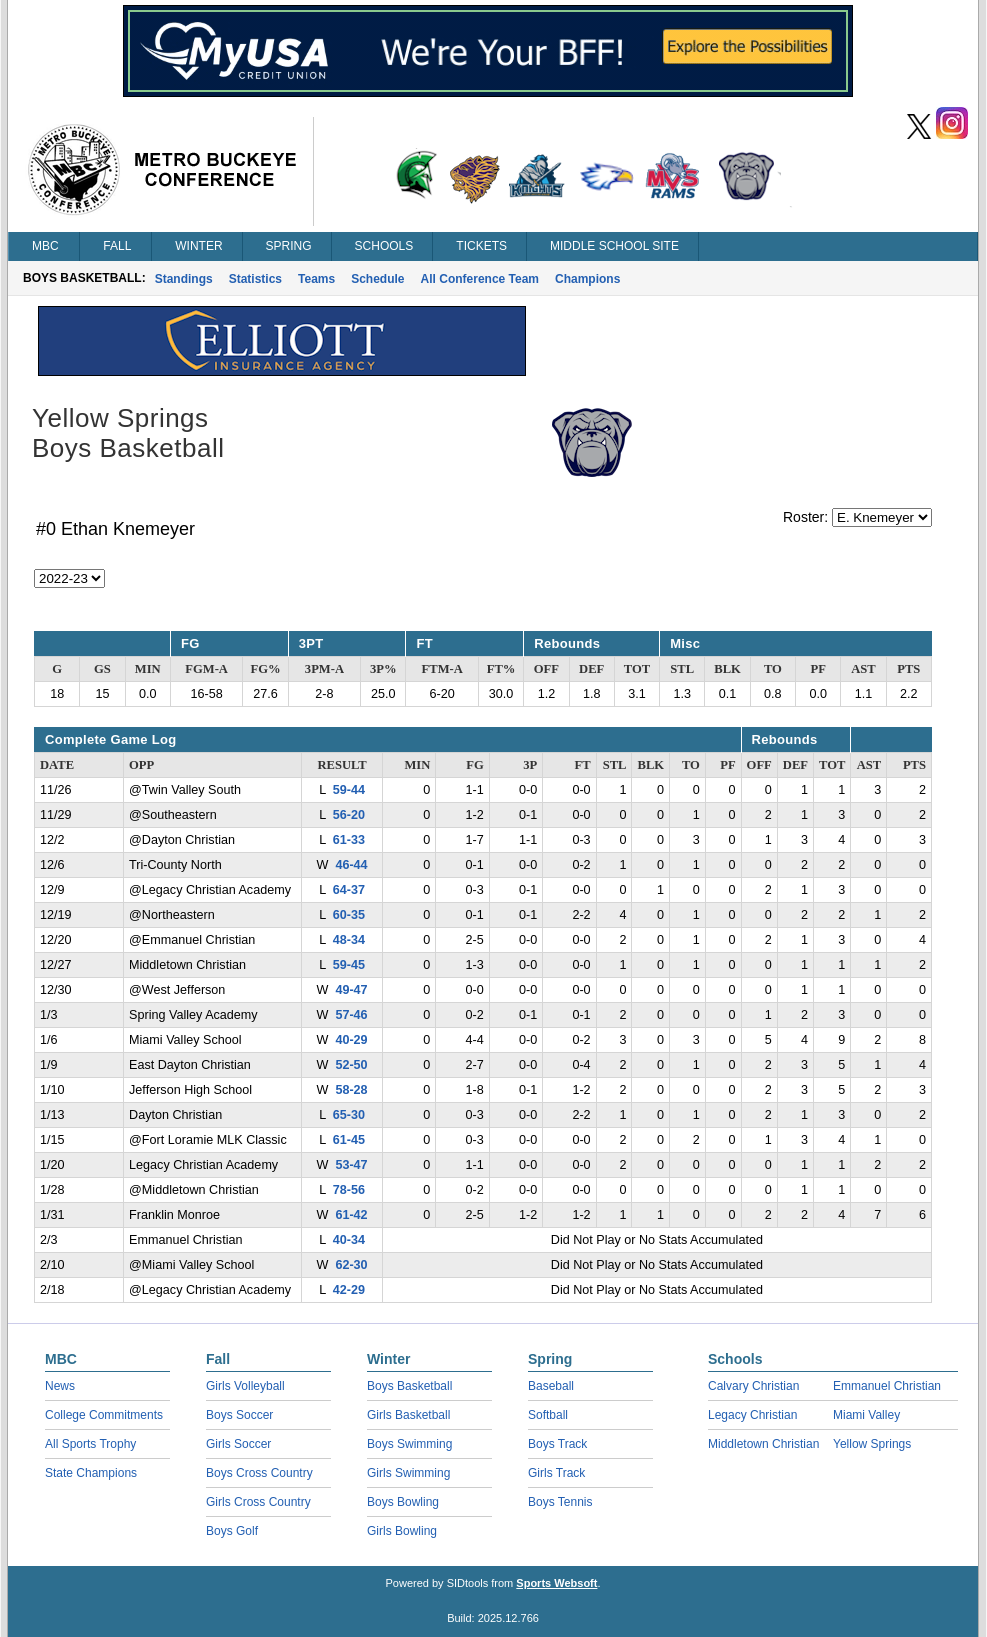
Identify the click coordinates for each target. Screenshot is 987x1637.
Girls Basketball (408, 1415)
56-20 (349, 815)
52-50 (351, 1065)
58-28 (351, 1090)
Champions (587, 279)
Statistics (255, 279)
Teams (316, 279)
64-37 (349, 890)
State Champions (91, 1473)
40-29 (351, 1040)
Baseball (551, 1386)
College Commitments (104, 1415)
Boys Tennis (560, 1502)
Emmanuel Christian (887, 1386)
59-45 (349, 965)
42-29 (349, 1290)
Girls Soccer (238, 1444)
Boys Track (557, 1444)
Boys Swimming (409, 1444)
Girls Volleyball (245, 1386)
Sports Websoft (556, 1583)
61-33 (349, 840)
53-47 (351, 1165)
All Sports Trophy (90, 1444)
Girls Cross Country (258, 1502)
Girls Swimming (408, 1473)
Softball (548, 1415)
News (60, 1386)
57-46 (351, 1015)
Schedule (377, 279)
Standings (184, 279)
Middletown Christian (763, 1444)
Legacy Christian (752, 1415)
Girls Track (556, 1473)
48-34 (349, 940)
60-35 (349, 915)
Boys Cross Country (259, 1473)
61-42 (351, 1215)
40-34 (349, 1240)
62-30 (351, 1265)
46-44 (351, 865)
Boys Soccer (239, 1415)
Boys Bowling (403, 1502)
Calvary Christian (753, 1386)
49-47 (351, 990)
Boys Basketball (409, 1386)
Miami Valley (866, 1415)
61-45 (349, 1140)
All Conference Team (480, 279)
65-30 (349, 1115)
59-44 (349, 790)
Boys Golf (232, 1531)
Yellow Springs (872, 1444)
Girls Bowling (402, 1531)
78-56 (349, 1190)
